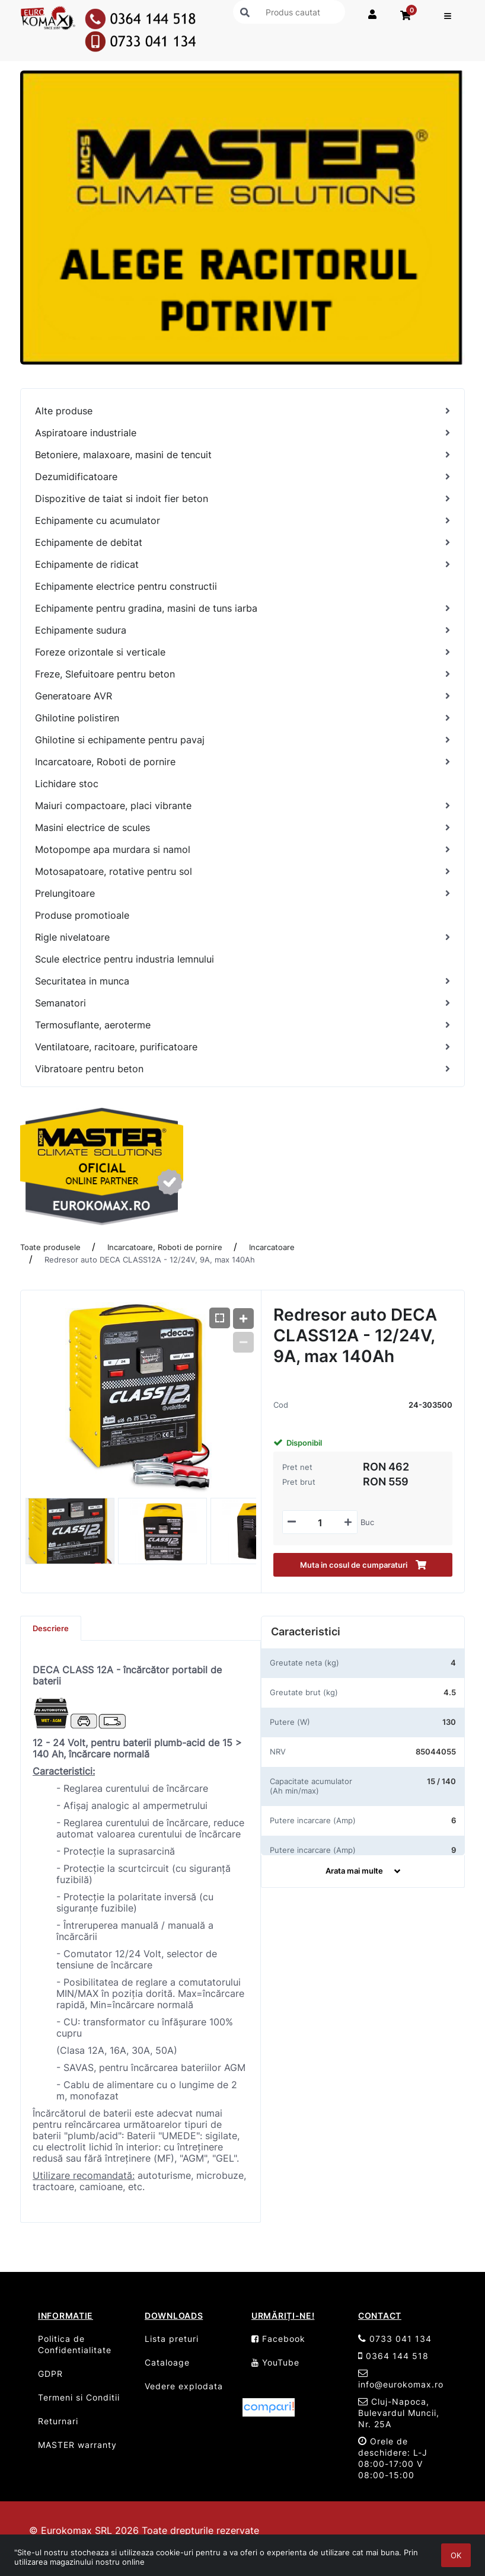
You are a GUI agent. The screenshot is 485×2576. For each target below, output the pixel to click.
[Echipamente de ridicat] (242, 565)
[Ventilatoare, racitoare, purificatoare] (242, 1047)
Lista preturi (172, 2339)
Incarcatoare (272, 1247)
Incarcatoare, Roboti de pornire (164, 1247)
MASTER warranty (77, 2445)
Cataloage (167, 2362)
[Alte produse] (242, 411)
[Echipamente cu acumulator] (242, 521)
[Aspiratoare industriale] (242, 433)
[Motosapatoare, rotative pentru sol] (242, 872)
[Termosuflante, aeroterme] (242, 1025)
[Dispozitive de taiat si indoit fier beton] (242, 499)
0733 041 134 (395, 2339)
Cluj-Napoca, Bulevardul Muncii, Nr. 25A (398, 2412)
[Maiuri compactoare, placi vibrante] (242, 806)
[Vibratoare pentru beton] (242, 1069)
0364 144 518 (393, 2356)
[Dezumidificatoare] (242, 477)
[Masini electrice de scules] (242, 828)
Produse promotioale (82, 915)
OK (456, 2555)
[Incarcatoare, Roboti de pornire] (242, 762)
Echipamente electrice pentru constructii (126, 586)
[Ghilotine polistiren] (242, 718)
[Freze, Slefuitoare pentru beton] (242, 674)
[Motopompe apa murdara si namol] (242, 850)
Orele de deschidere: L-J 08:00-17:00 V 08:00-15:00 (392, 2458)
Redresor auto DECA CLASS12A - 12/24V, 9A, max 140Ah (149, 1259)
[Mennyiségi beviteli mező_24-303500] (320, 1523)
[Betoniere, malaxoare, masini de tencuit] (242, 455)
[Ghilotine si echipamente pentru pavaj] (242, 740)
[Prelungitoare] (242, 894)
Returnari (58, 2421)
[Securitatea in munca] (242, 981)
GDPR (50, 2374)
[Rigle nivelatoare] (242, 937)
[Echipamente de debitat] (242, 543)
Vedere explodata (184, 2386)
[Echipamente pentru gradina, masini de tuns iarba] (242, 608)
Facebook (278, 2339)
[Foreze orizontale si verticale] (242, 652)
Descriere (51, 1628)
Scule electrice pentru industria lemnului (124, 959)
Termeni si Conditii (79, 2397)
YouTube (275, 2362)
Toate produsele (50, 1247)
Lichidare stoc (66, 784)
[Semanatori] (242, 1003)
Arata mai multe (363, 1870)
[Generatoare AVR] (242, 696)
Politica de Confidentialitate (74, 2344)
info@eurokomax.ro (400, 2378)
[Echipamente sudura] (242, 630)
